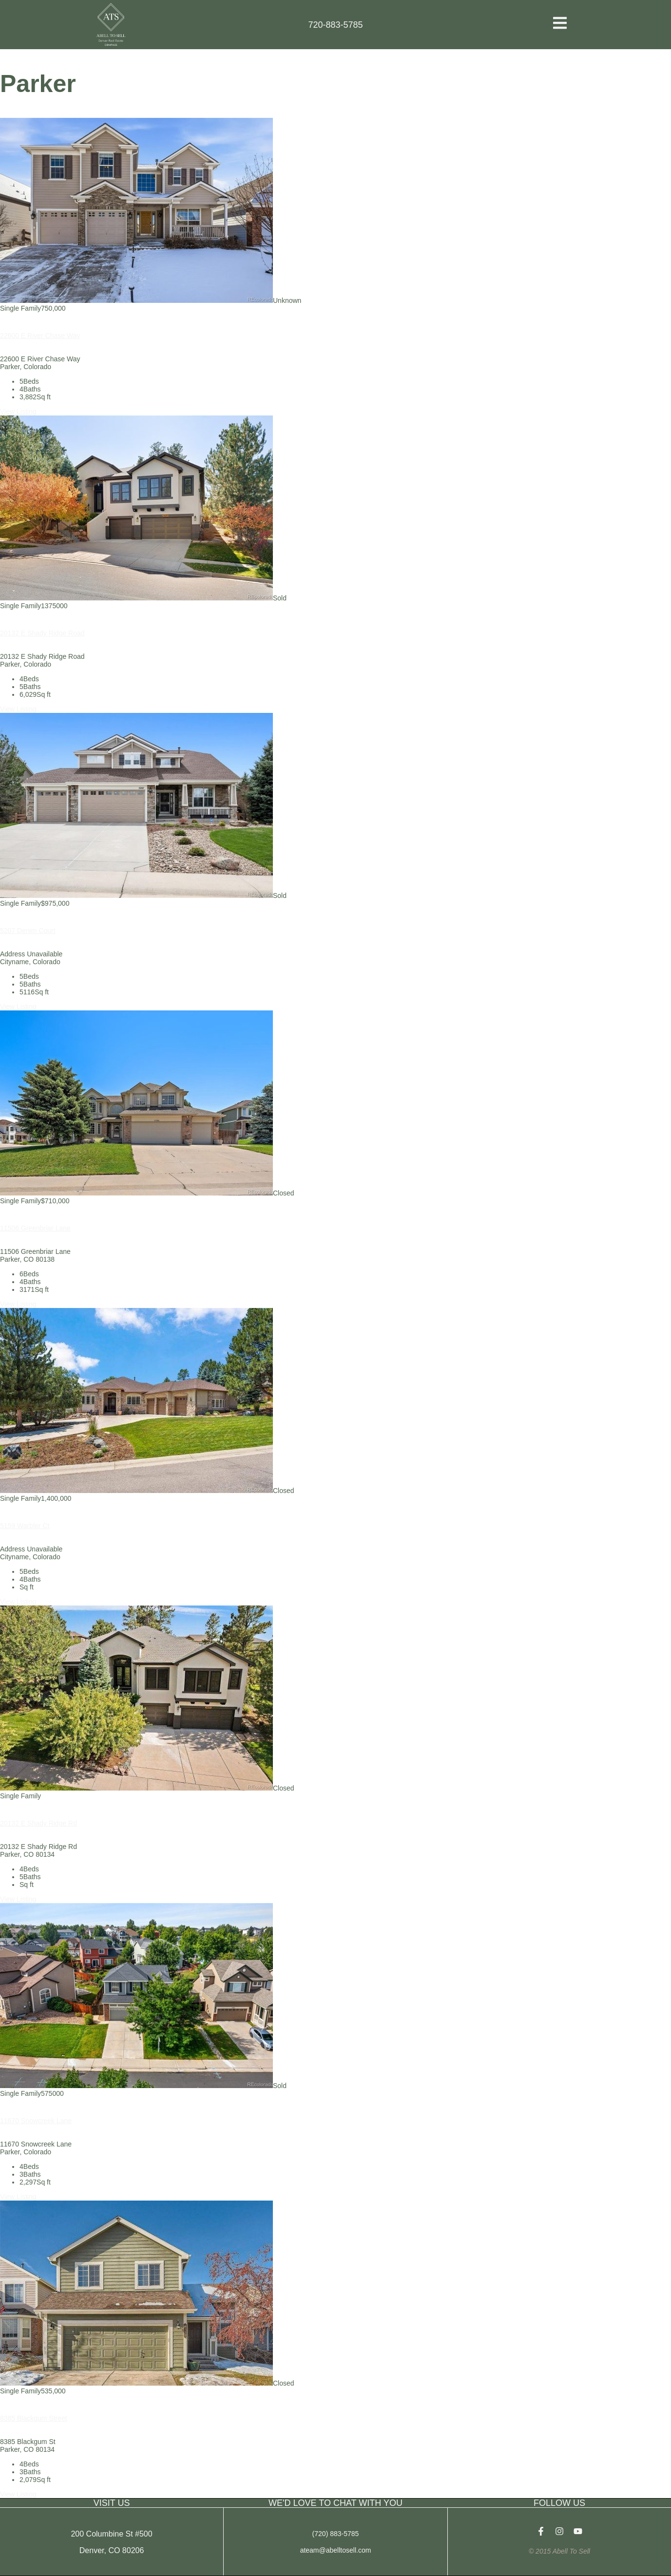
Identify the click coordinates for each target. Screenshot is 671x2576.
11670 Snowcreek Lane (36, 2121)
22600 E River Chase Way (40, 335)
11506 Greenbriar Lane (35, 1228)
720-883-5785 (335, 25)
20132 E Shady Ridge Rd (38, 1823)
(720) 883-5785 (335, 2534)
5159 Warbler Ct (24, 1526)
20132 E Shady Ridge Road (42, 633)
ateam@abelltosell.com (335, 2550)
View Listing (18, 411)
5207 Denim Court (28, 930)
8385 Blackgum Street (33, 2418)
